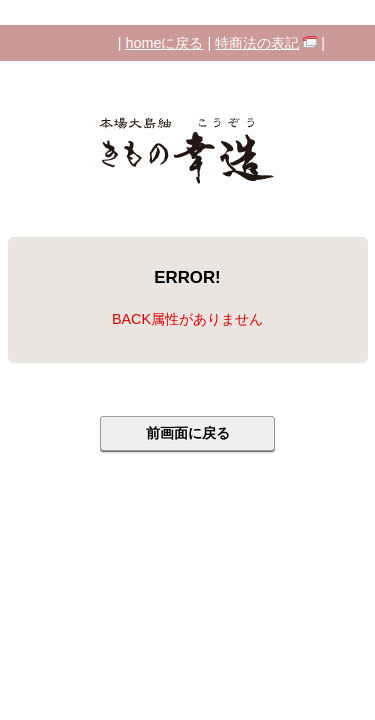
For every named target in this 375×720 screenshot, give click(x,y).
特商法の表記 (257, 43)
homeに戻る (165, 43)
